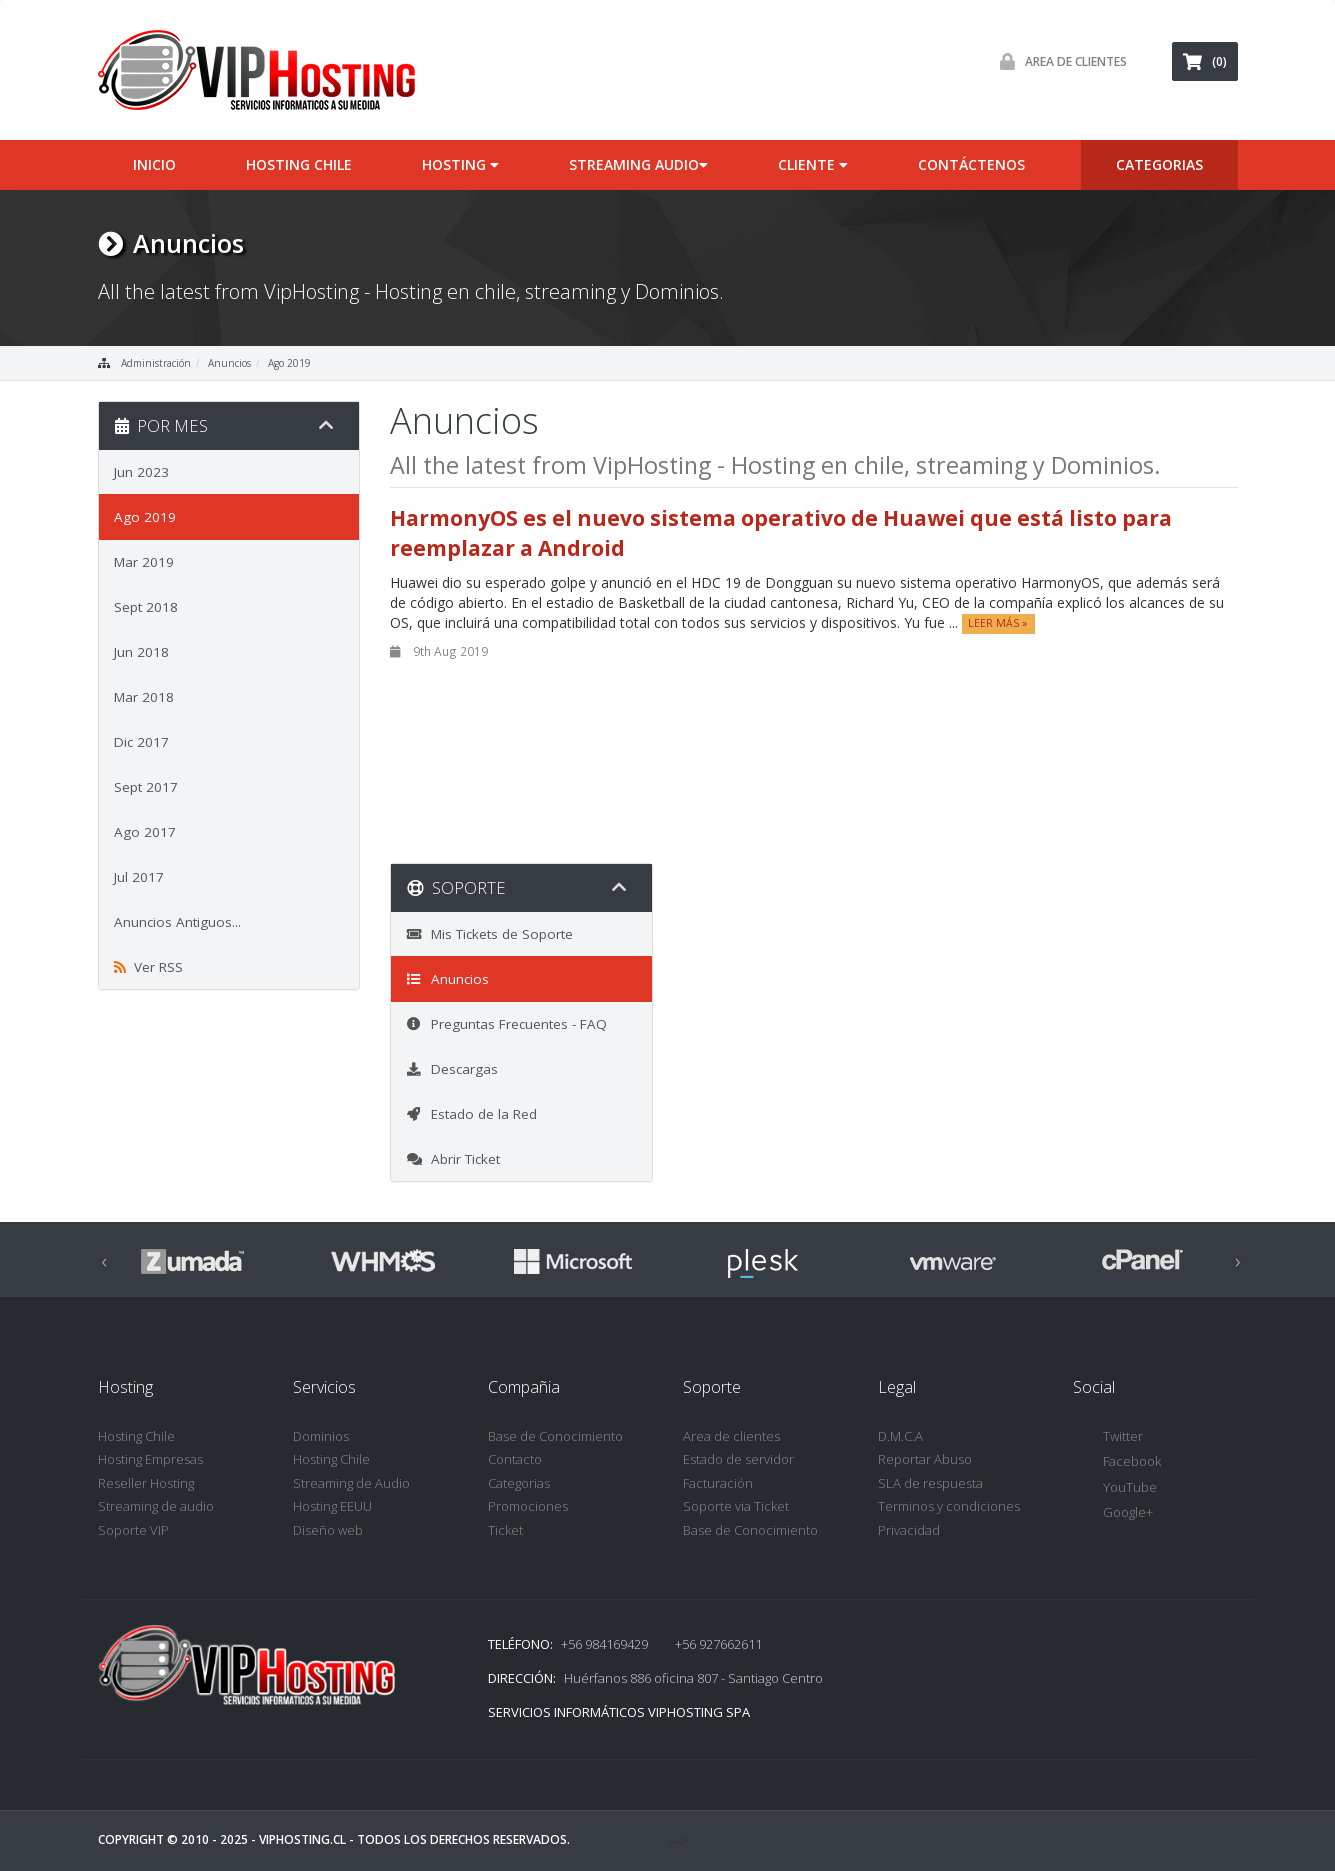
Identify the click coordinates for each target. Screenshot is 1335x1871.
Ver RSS (148, 967)
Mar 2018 (144, 697)
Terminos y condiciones (949, 1506)
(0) (1205, 61)
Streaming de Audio (351, 1483)
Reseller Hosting (146, 1483)
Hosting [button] (460, 164)
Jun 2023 (141, 472)
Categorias (519, 1483)
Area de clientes (731, 1436)
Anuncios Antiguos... (177, 922)
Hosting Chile (299, 164)
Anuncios (229, 363)
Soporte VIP (133, 1530)
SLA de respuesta (930, 1483)
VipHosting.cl (302, 1839)
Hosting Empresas (150, 1459)
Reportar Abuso (925, 1459)
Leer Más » (998, 624)
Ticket (505, 1530)
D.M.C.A (900, 1436)
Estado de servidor (738, 1459)
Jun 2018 (141, 652)
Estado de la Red (471, 1114)
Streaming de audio (156, 1506)
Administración (156, 363)
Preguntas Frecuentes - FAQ (506, 1024)
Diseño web (328, 1530)
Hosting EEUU (332, 1506)
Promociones (528, 1506)
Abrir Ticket (453, 1159)
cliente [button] (813, 164)
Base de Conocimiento (555, 1436)
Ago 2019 (289, 363)
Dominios (321, 1436)
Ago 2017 (145, 832)
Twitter (1108, 1437)
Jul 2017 (139, 877)
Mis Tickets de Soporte (489, 934)
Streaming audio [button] (638, 164)
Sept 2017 (146, 787)
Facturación (718, 1483)
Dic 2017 (141, 742)
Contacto (515, 1459)
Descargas (452, 1069)
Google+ (1113, 1513)
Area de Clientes (1058, 61)
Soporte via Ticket (736, 1506)
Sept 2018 (146, 607)
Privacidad (909, 1530)
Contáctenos (971, 164)
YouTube (1115, 1488)
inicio (154, 164)
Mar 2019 (144, 562)
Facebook (1117, 1462)
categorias (1159, 164)
